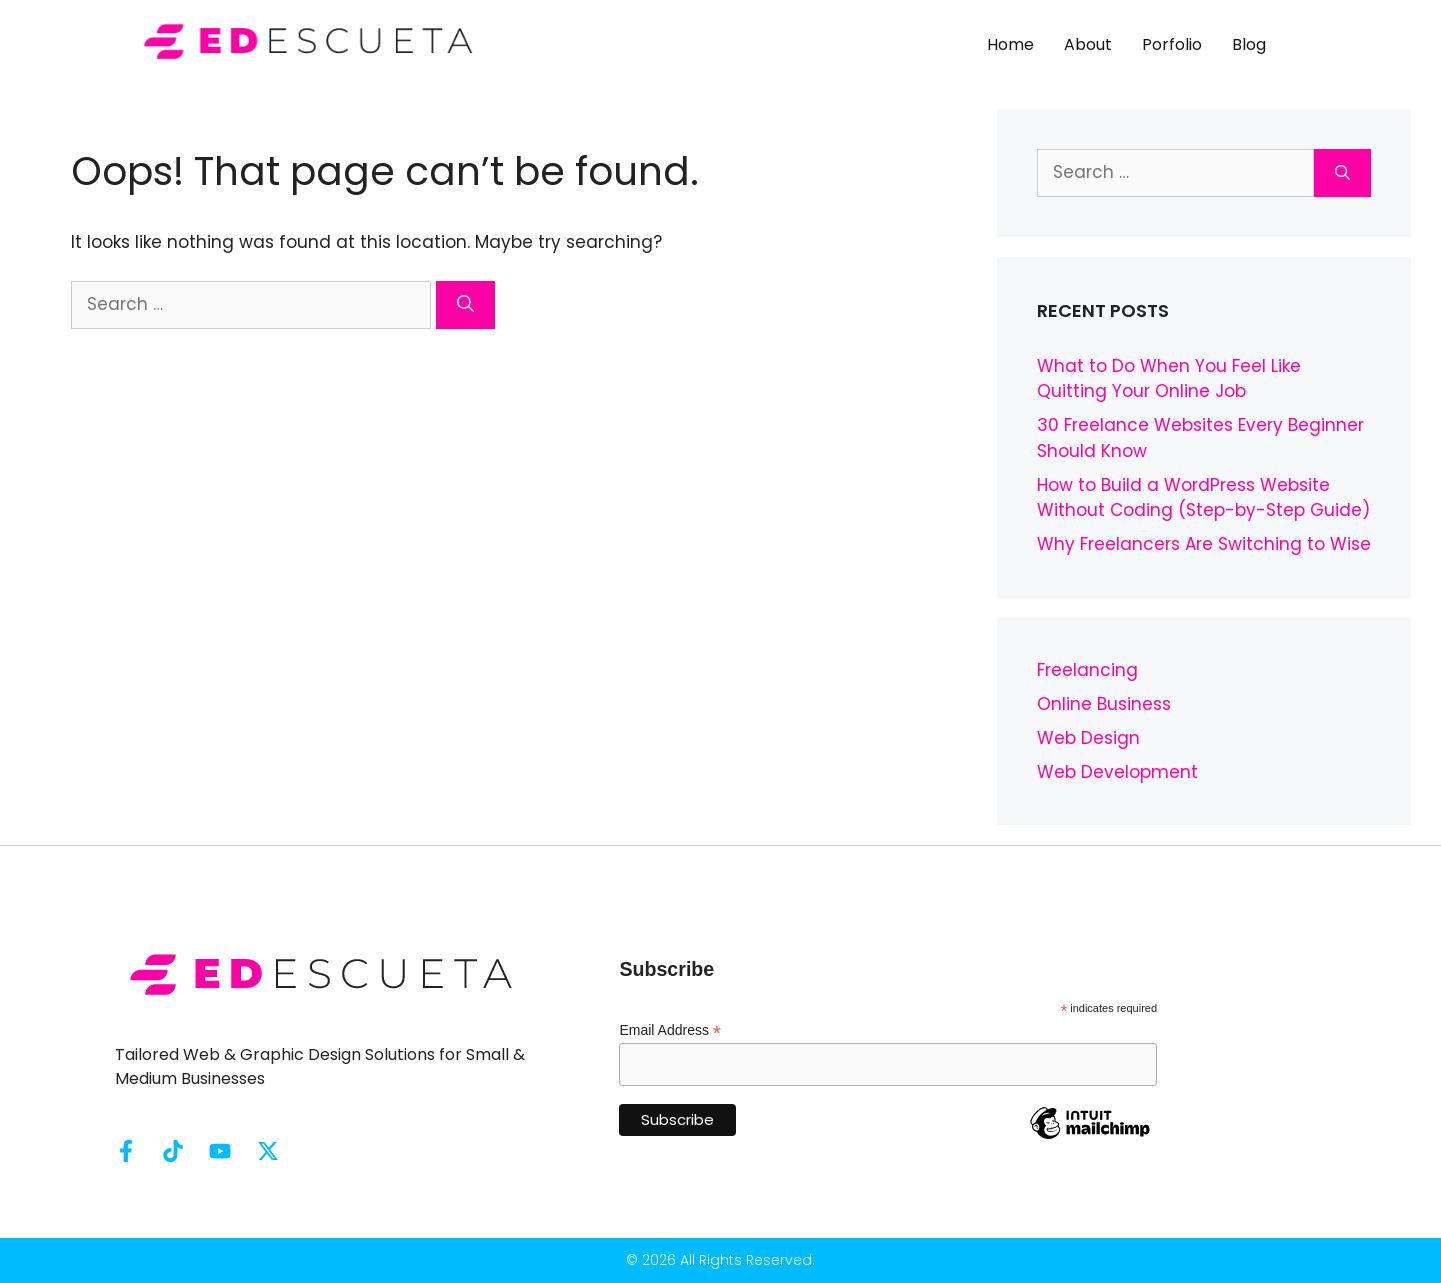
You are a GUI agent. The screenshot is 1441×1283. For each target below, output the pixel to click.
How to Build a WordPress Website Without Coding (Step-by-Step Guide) (1203, 498)
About (1088, 44)
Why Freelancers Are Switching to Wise (1204, 544)
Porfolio (1172, 44)
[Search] (465, 305)
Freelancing (1087, 670)
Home (1010, 44)
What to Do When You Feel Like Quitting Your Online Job (1169, 379)
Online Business (1104, 704)
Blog (1249, 44)
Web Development (1117, 772)
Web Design (1088, 738)
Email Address (670, 1030)
